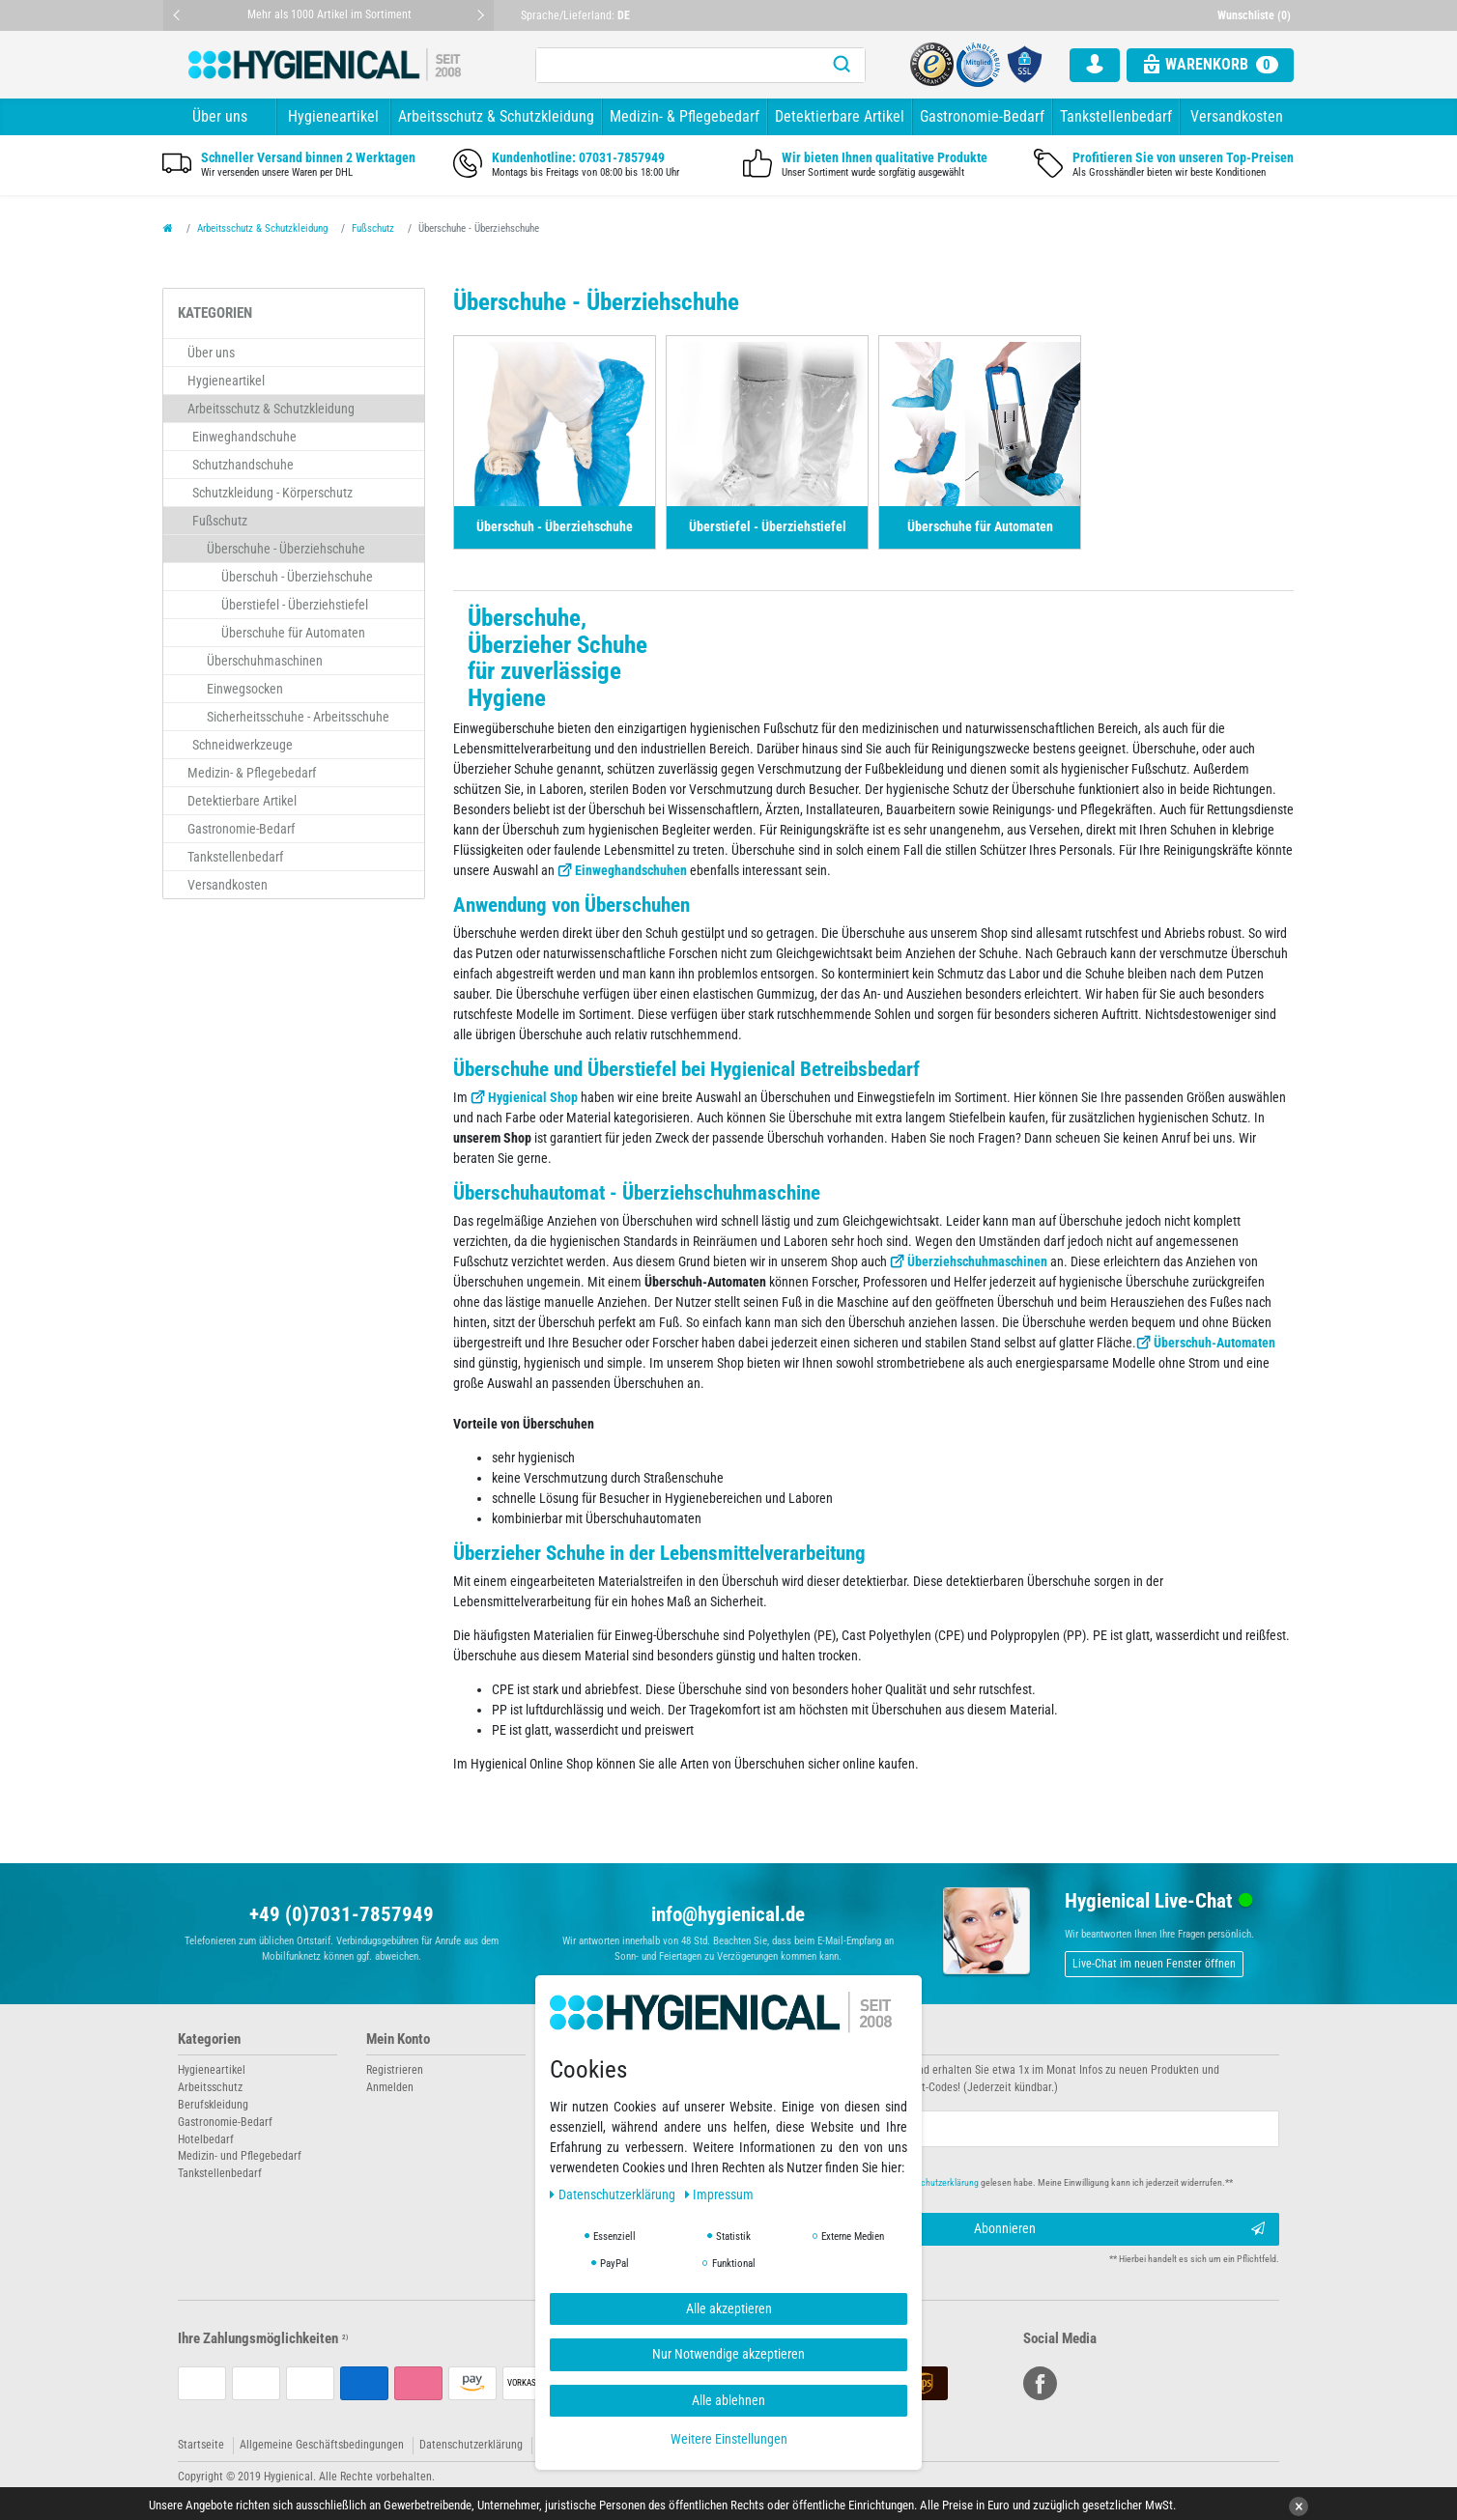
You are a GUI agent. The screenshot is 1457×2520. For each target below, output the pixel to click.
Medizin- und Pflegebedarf (239, 2156)
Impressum (720, 2194)
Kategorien (209, 2039)
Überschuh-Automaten (1214, 1342)
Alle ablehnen (728, 2400)
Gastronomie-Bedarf (982, 116)
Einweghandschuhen (631, 870)
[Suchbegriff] (677, 65)
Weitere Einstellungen (729, 2439)
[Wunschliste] (1256, 15)
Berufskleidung (213, 2104)
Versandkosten (1236, 116)
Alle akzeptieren (729, 2308)
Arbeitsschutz (210, 2087)
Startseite (201, 2444)
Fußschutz (373, 228)
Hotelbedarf (206, 2139)
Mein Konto (398, 2039)
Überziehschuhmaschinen (977, 1261)
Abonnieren (1120, 2229)
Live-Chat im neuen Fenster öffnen (1154, 1963)
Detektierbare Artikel (839, 116)
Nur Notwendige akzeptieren (728, 2354)
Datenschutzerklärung (471, 2444)
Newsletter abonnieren (807, 2039)
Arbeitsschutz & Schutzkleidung (496, 116)
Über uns (219, 116)
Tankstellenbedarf (1116, 116)
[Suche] (841, 65)
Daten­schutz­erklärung (614, 2194)
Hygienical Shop (533, 1097)
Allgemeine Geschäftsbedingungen (322, 2444)
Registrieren (394, 2070)
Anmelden (390, 2087)
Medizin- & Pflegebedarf (684, 116)
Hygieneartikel (333, 116)
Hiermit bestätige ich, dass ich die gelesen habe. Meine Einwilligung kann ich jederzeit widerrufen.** (996, 2182)
